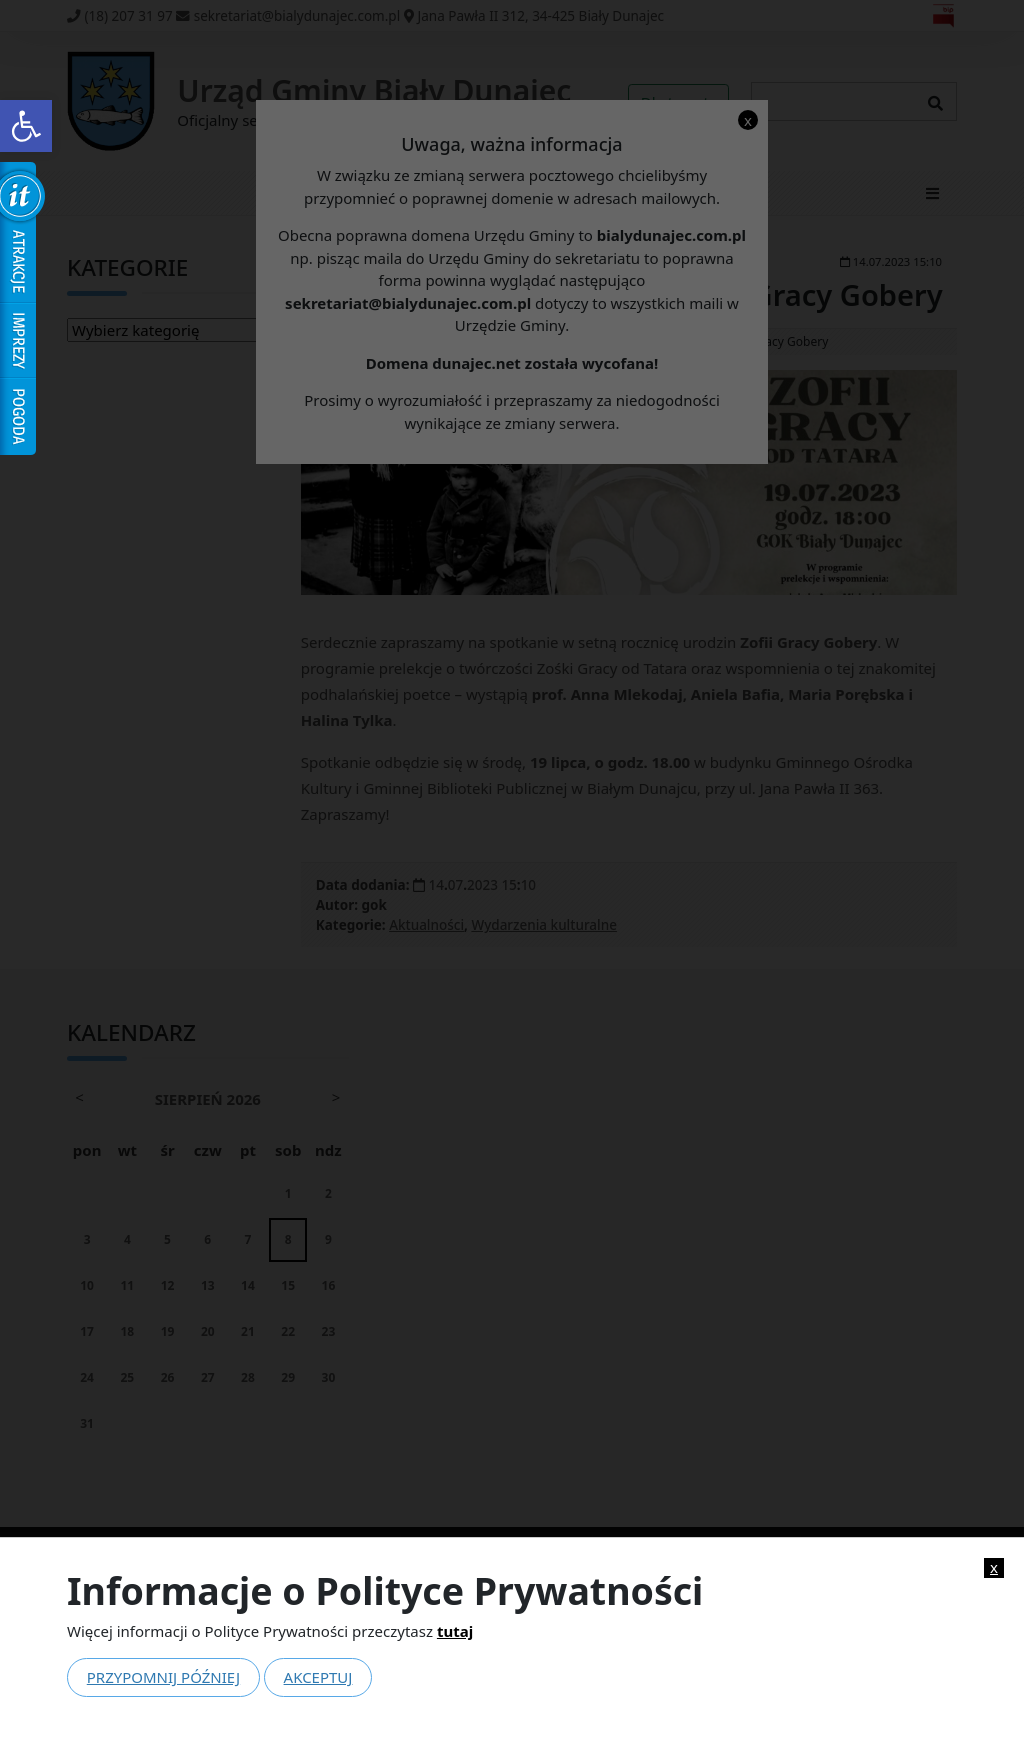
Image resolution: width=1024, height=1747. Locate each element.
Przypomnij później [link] (163, 1677)
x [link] (994, 1567)
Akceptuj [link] (318, 1677)
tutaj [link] (455, 1631)
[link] (26, 126)
